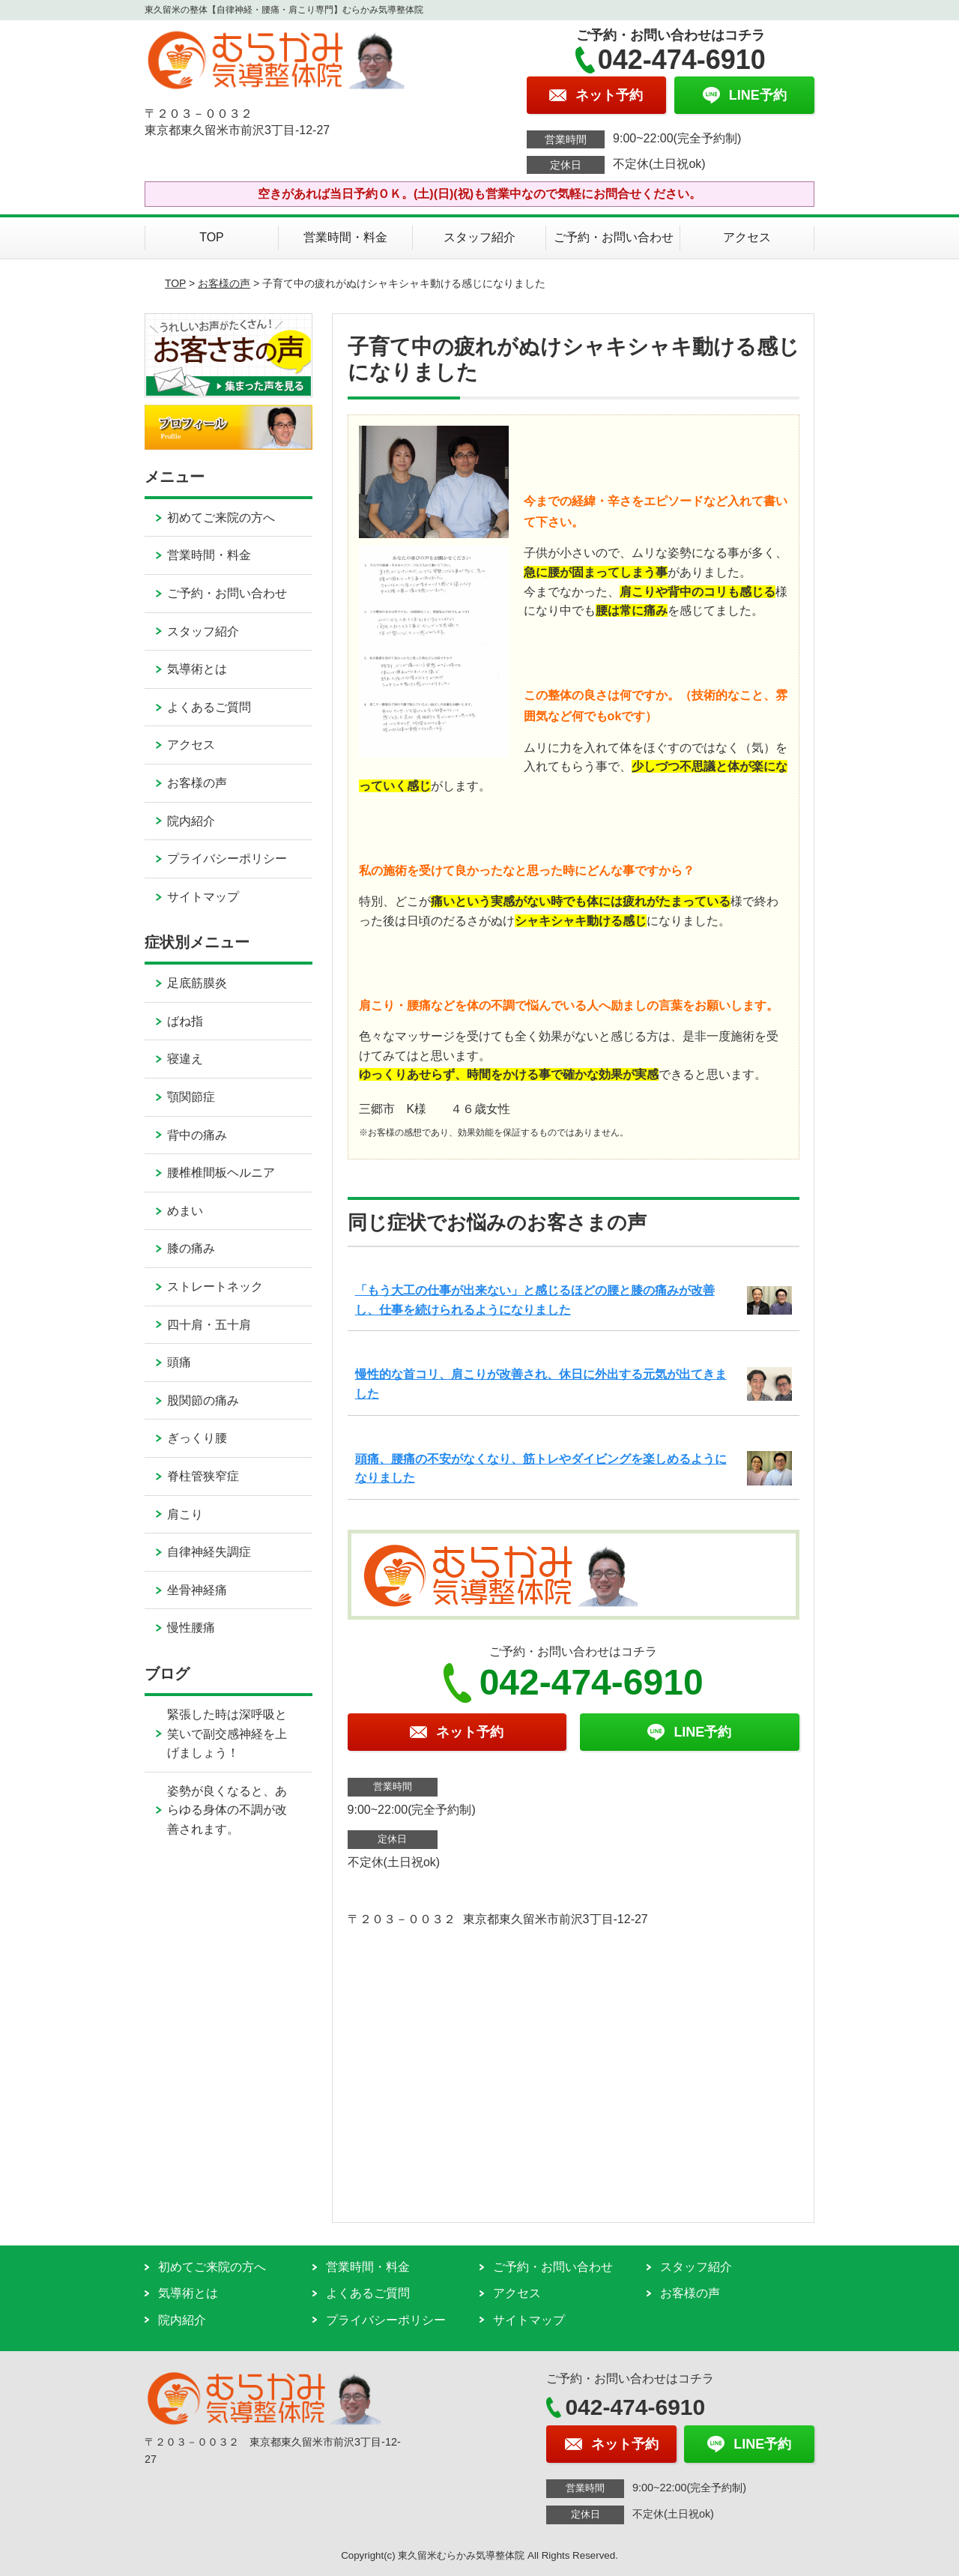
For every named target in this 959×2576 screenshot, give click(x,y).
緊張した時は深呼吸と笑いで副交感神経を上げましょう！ (227, 1733)
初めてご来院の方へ (221, 517)
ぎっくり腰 (197, 1438)
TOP (211, 237)
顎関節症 (191, 1097)
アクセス (747, 237)
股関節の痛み (203, 1400)
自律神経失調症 (209, 1551)
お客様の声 (224, 283)
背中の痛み (197, 1135)
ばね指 (185, 1021)
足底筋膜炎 (197, 983)
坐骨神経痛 (197, 1590)
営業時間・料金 (345, 237)
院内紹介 (191, 821)
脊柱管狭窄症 (203, 1476)
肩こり (185, 1514)
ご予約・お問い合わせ (614, 237)
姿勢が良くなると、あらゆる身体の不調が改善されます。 (227, 1810)
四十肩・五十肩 (209, 1324)
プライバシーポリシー (227, 858)
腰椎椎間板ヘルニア (221, 1172)
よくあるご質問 (209, 707)
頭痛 (179, 1362)
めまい (185, 1210)
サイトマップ (203, 896)
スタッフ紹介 (479, 237)
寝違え (185, 1058)
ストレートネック (215, 1286)
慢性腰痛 (191, 1627)
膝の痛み (191, 1248)
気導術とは (197, 669)
